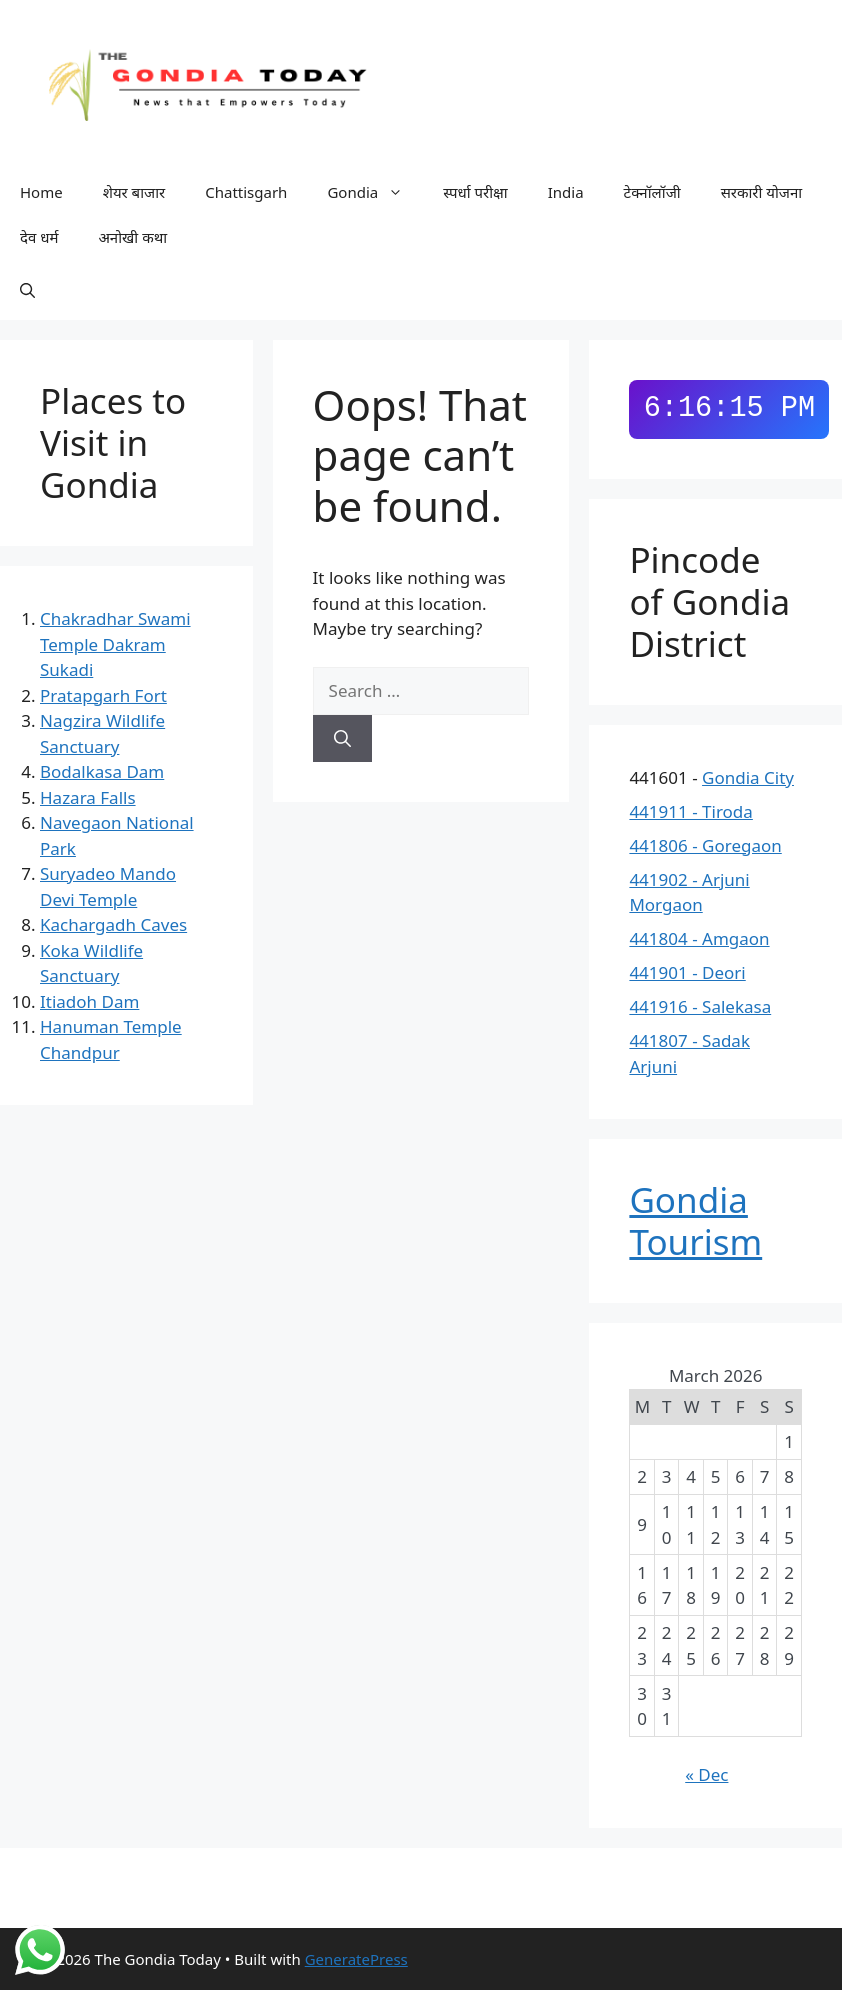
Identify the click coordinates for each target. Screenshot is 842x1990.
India (566, 192)
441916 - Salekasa (700, 1006)
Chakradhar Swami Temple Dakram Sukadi (115, 644)
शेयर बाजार (134, 192)
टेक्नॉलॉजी (652, 192)
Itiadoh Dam (89, 1001)
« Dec (706, 1774)
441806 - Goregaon (705, 845)
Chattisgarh (246, 192)
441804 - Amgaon (699, 938)
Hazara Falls (88, 797)
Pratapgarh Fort (103, 695)
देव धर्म (39, 237)
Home (41, 192)
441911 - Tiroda (690, 811)
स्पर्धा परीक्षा (475, 192)
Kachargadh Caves (113, 924)
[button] (27, 290)
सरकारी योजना (762, 192)
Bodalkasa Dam (102, 771)
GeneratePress (356, 1959)
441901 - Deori (687, 972)
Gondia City (748, 777)
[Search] (342, 739)
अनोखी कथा (132, 237)
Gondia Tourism (695, 1220)
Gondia (375, 192)
